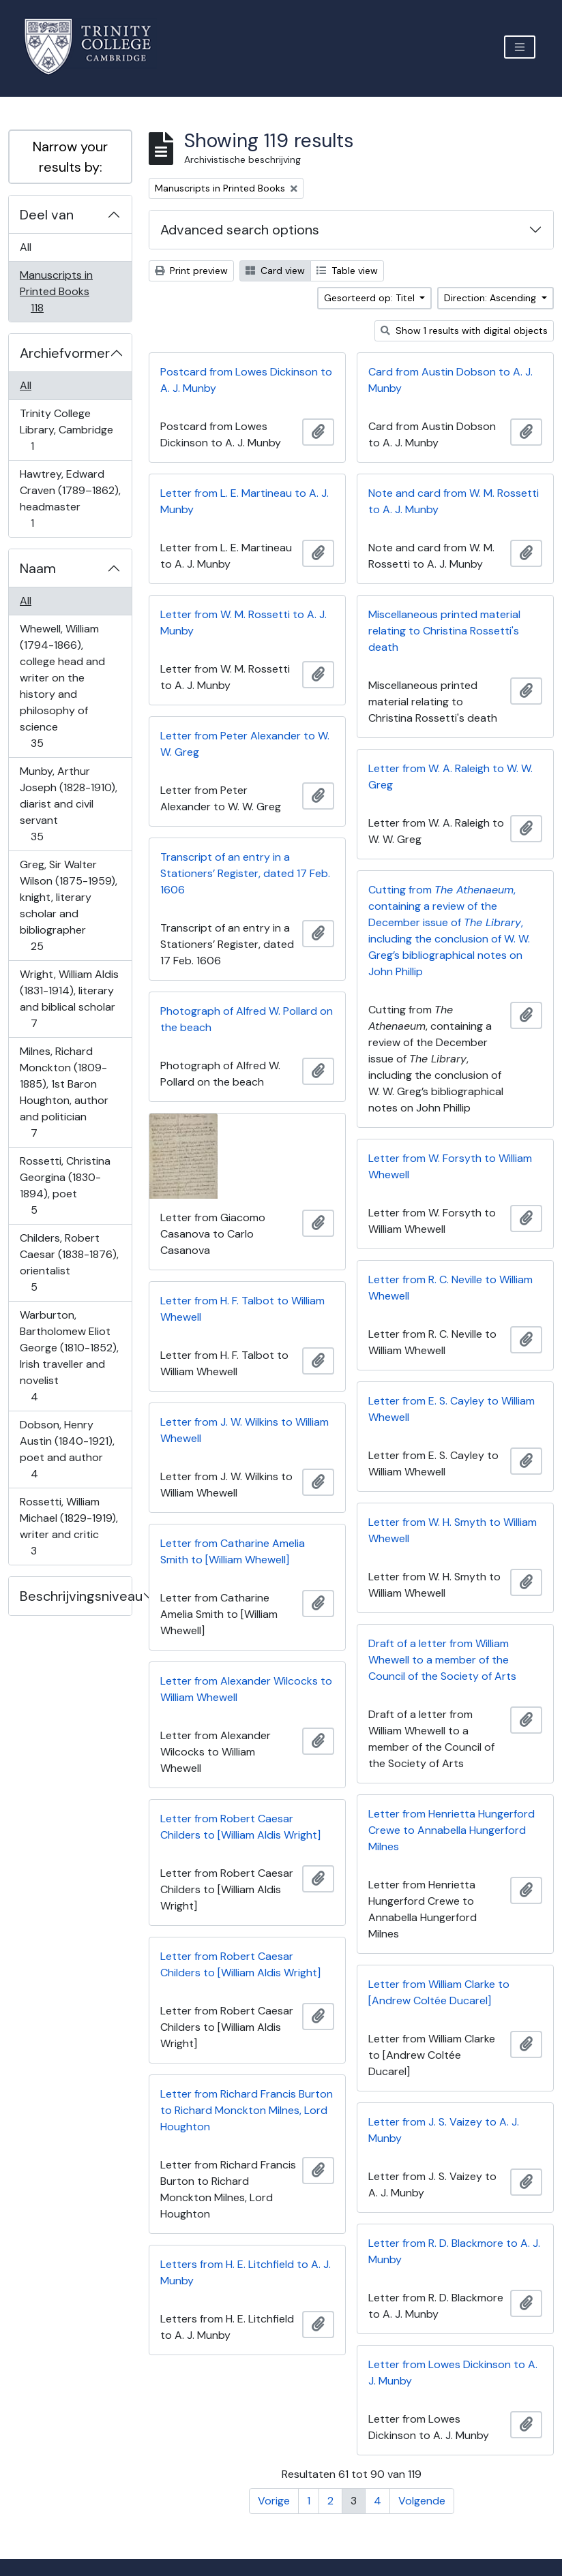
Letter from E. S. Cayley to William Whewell (451, 1409)
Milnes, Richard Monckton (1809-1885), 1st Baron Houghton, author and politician (63, 1092)
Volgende (421, 2501)
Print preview (191, 270)
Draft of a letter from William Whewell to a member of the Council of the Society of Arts (442, 1659)
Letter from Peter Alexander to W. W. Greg (244, 744)
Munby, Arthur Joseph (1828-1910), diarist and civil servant (68, 804)
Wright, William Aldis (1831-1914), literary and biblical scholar (69, 999)
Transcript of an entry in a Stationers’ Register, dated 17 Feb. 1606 (245, 873)
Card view (275, 270)
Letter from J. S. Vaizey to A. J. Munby (443, 2130)
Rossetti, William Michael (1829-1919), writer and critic (68, 1526)
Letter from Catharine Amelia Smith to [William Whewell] (232, 1551)
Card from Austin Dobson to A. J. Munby (450, 380)
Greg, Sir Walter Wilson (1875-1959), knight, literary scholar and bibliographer (68, 905)
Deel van (47, 215)
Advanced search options (239, 230)
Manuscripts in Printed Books (56, 291)
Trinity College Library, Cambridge (66, 430)
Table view (347, 270)
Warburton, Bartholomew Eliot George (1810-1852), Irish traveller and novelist (69, 1355)
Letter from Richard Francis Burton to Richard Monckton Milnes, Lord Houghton (246, 2110)
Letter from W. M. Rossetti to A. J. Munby (243, 622)
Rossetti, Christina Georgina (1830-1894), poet (64, 1185)
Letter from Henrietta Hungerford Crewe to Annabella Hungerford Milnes (451, 1830)
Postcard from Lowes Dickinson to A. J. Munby (246, 380)
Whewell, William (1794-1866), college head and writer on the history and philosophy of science (62, 686)
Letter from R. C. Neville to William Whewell (450, 1287)
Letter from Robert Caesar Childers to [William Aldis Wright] (240, 1826)
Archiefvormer (65, 353)
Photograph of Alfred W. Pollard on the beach (246, 1019)
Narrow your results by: (70, 157)
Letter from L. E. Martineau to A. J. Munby (244, 501)
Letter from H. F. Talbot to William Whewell (242, 1308)
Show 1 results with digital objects (464, 330)
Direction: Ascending (491, 298)
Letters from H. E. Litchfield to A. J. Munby (245, 2272)
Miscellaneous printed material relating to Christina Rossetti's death (444, 630)
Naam (38, 568)
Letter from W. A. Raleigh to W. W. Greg (450, 776)
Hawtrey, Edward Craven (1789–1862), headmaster (70, 498)
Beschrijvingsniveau (76, 1596)
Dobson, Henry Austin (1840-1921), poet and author (67, 1449)
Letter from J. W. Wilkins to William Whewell (244, 1430)
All (25, 247)
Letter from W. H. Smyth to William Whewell (452, 1530)
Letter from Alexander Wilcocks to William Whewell (246, 1689)
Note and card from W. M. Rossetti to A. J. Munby (453, 501)
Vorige (274, 2501)
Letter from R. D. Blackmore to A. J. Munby (454, 2251)
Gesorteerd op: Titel (370, 298)
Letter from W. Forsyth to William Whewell (450, 1166)
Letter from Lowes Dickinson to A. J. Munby (452, 2372)
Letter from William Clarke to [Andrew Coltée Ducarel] (438, 1992)
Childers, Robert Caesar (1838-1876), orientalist (69, 1262)
